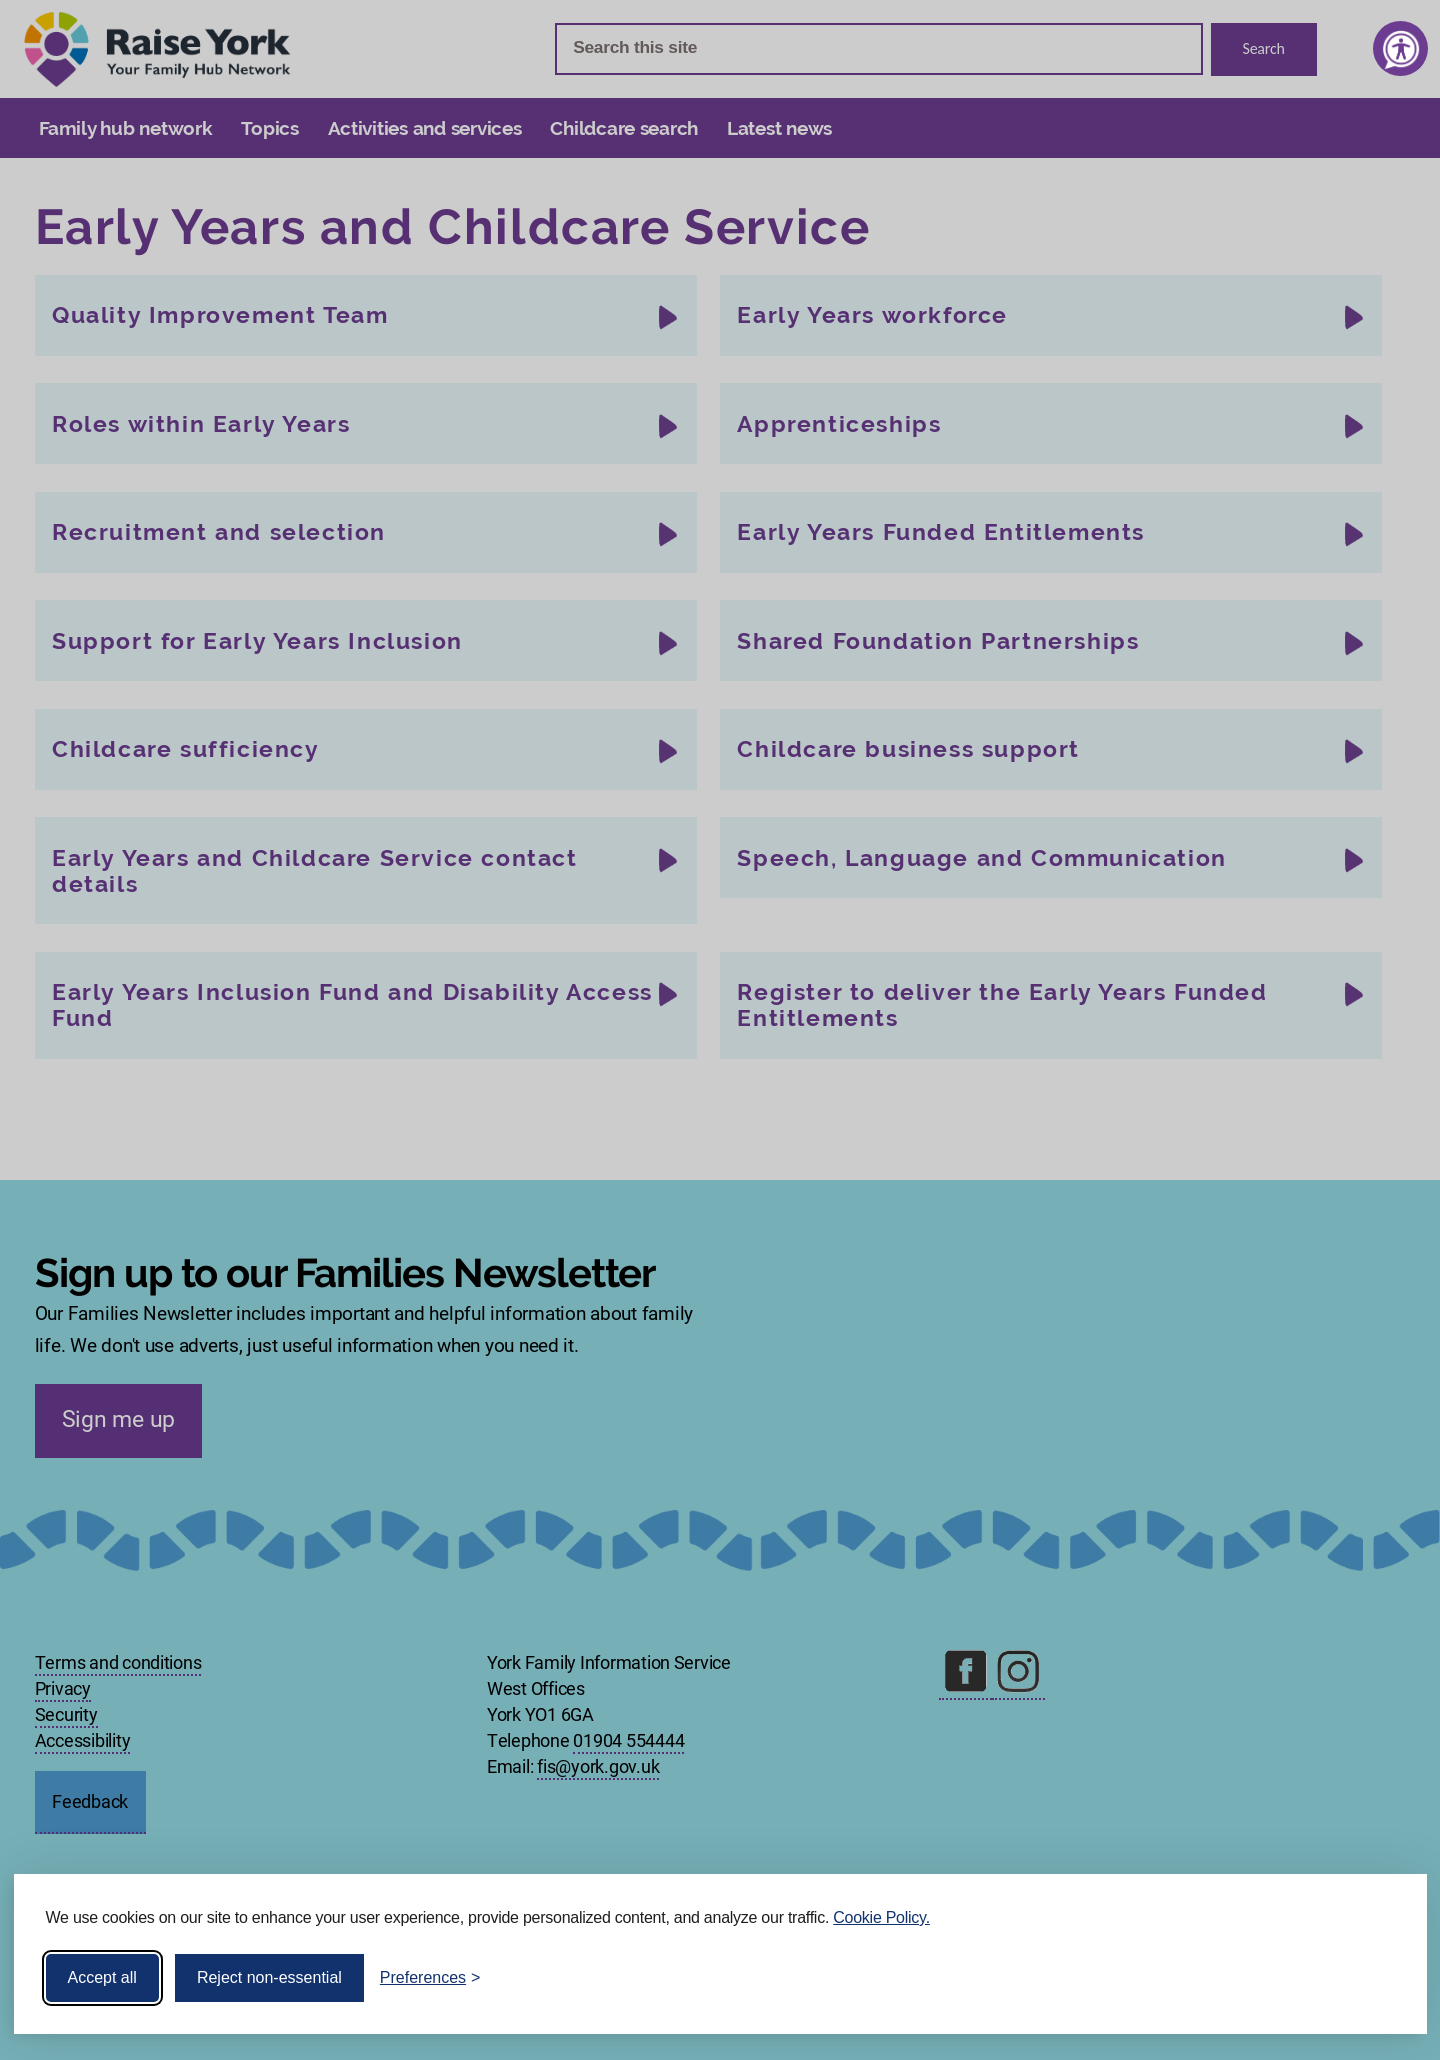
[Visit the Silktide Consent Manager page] (1383, 1978)
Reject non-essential (269, 1977)
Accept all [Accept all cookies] (102, 1977)
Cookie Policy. (881, 1917)
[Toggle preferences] (430, 1978)
